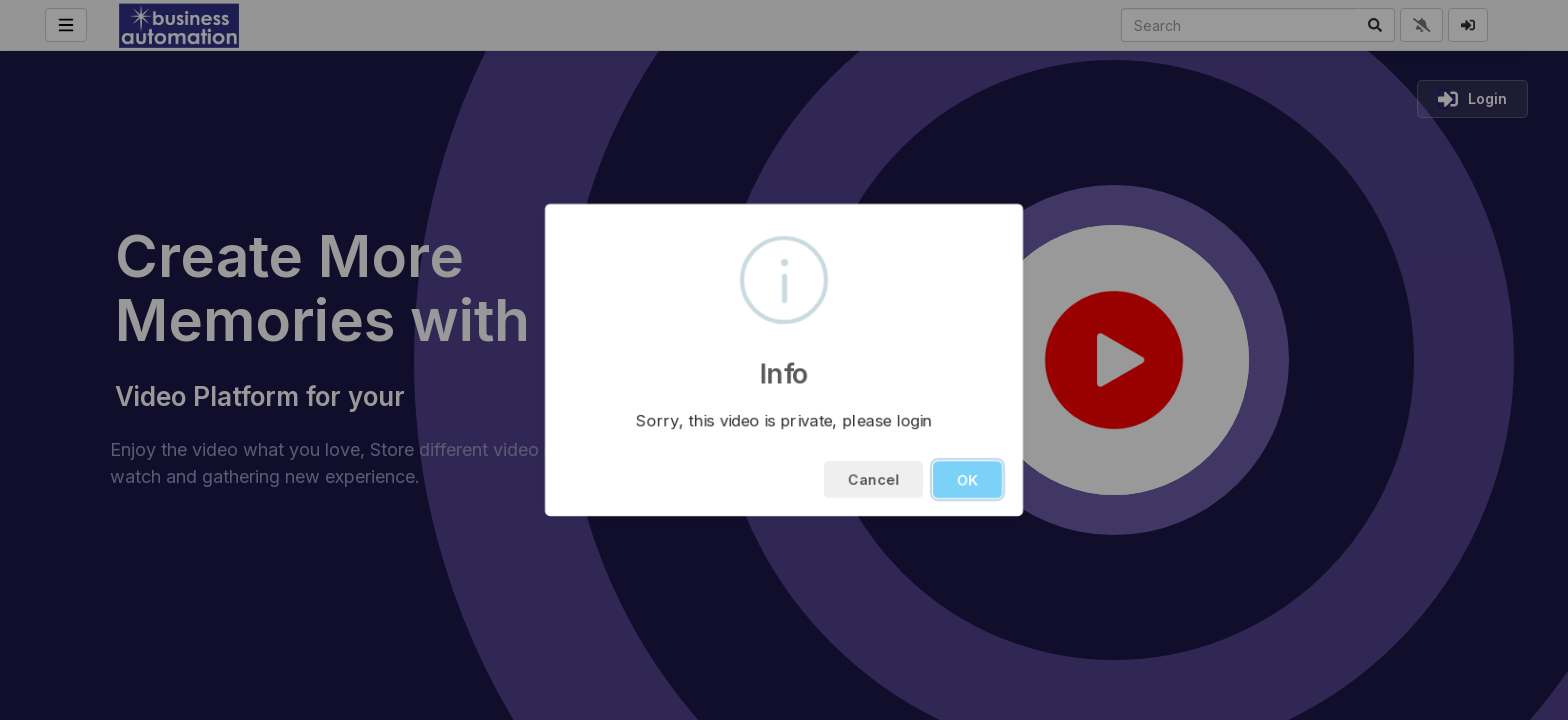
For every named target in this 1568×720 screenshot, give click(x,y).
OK (967, 479)
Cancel (873, 479)
